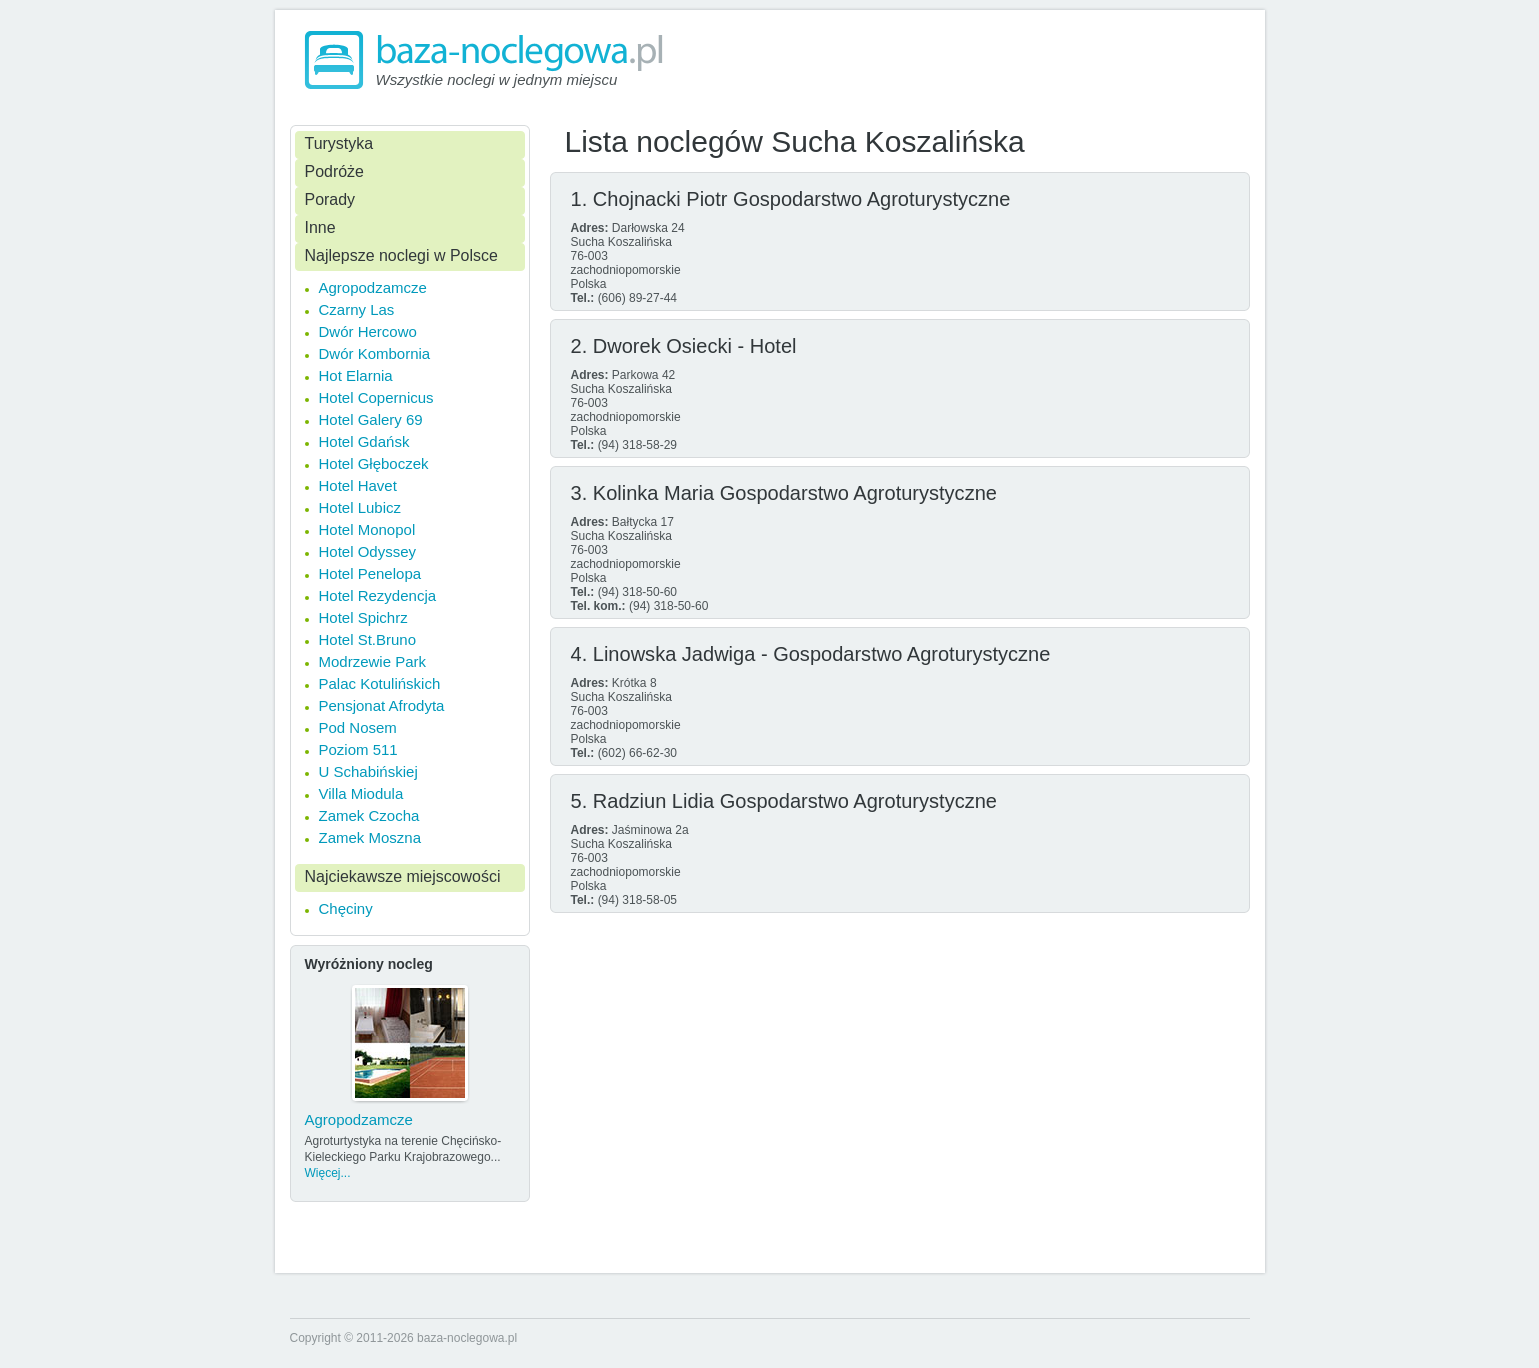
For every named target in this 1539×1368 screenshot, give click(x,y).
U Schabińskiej (368, 771)
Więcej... (328, 1173)
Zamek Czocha (369, 815)
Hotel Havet (358, 485)
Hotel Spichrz (363, 617)
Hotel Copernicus (376, 397)
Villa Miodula (361, 793)
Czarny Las (357, 309)
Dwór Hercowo (368, 331)
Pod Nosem (358, 727)
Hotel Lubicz (360, 507)
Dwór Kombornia (375, 353)
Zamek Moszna (370, 837)
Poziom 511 (358, 749)
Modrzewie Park (373, 661)
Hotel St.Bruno (368, 639)
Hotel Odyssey (368, 551)
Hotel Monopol (367, 529)
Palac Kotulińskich (380, 683)
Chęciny (346, 908)
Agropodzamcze (373, 287)
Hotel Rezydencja (378, 595)
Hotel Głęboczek (374, 463)
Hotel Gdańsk (364, 441)
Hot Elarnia (356, 375)
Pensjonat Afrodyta (382, 705)
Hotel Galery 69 (371, 419)
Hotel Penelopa (370, 573)
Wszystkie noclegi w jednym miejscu (497, 79)
